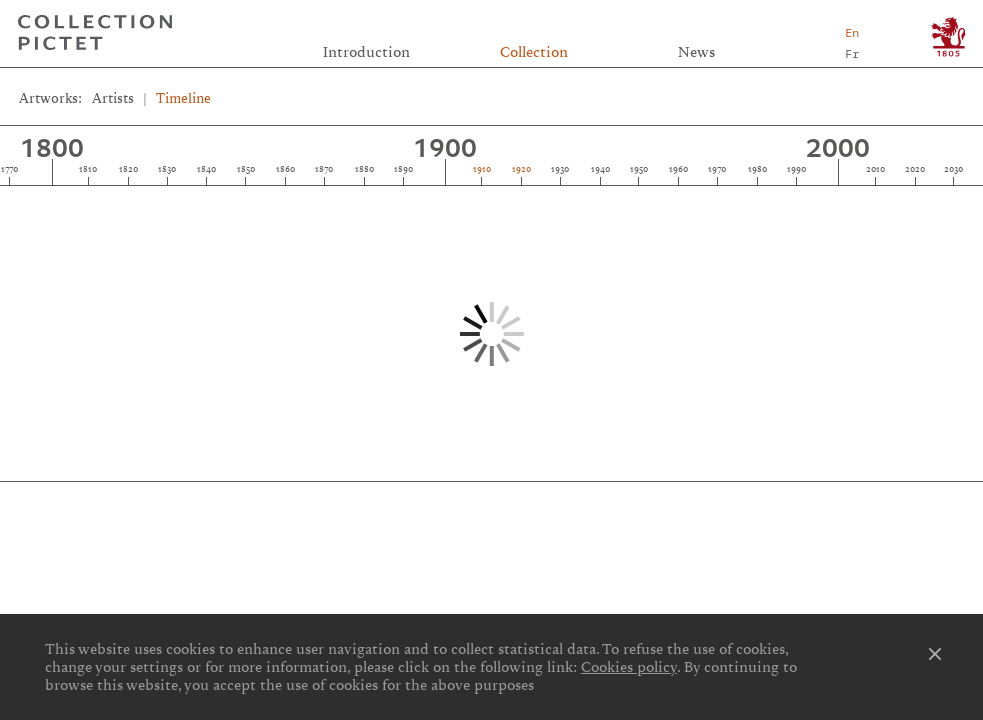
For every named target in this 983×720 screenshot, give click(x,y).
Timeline (183, 98)
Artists (113, 98)
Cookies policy (629, 667)
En (852, 32)
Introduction (366, 52)
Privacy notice (494, 526)
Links (173, 504)
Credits (491, 504)
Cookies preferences (173, 526)
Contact (810, 504)
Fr (852, 53)
